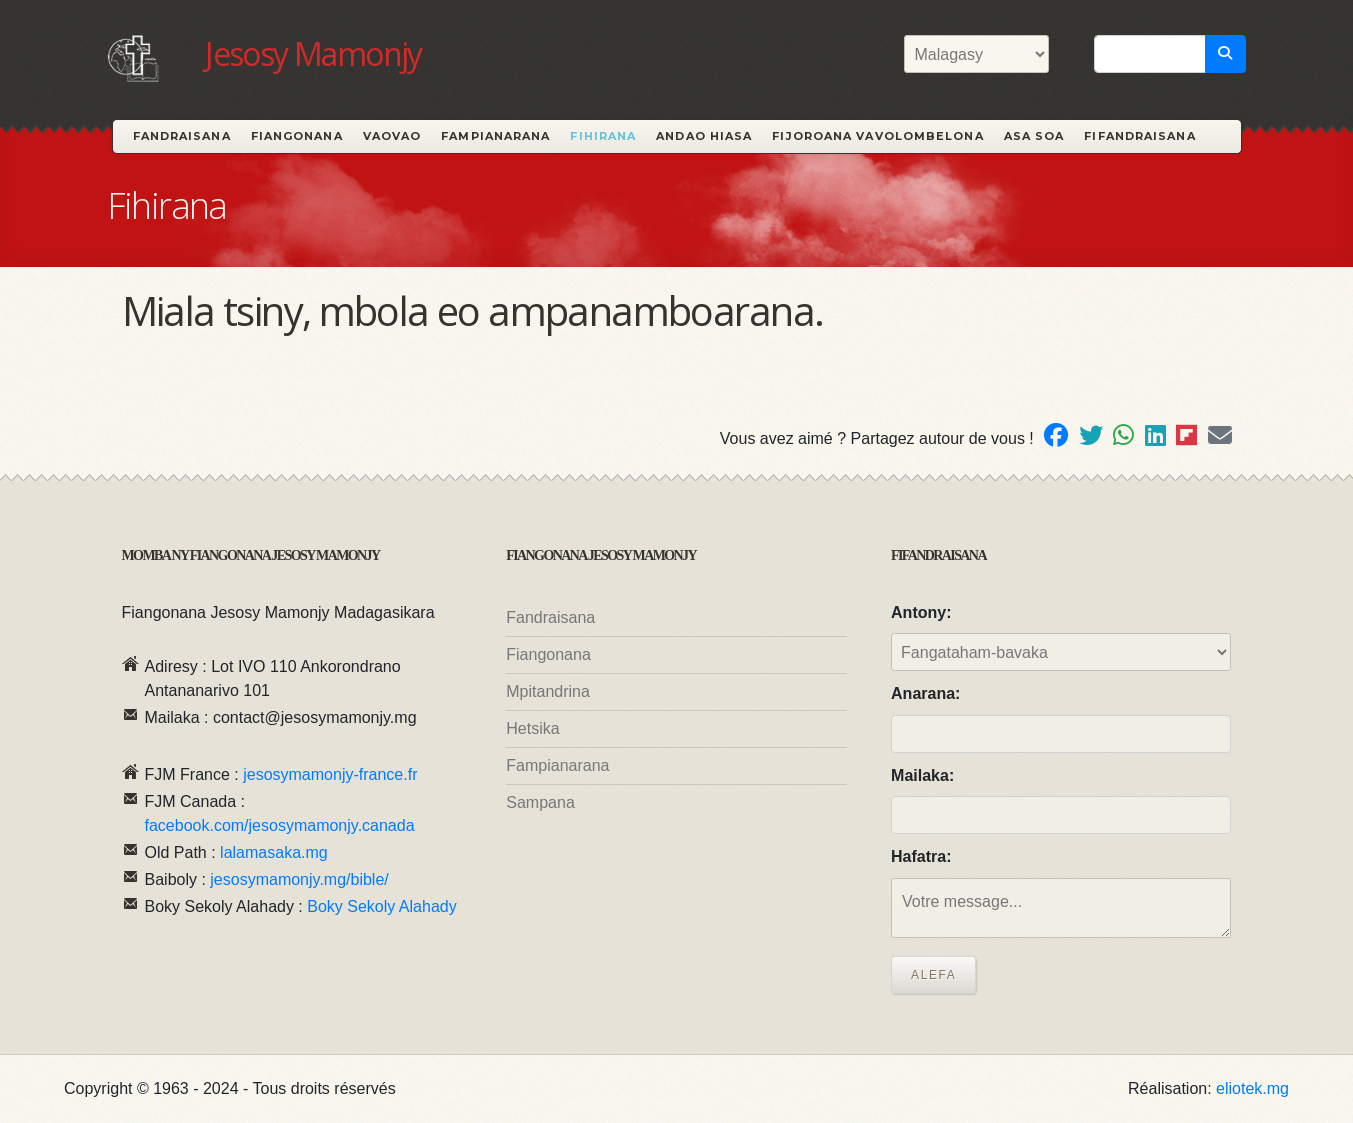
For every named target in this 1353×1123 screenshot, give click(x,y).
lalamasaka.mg (274, 852)
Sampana (540, 802)
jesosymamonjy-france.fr (330, 774)
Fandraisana (182, 136)
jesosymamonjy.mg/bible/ (299, 879)
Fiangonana (297, 136)
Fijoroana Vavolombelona (877, 136)
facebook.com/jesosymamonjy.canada (280, 825)
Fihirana (603, 136)
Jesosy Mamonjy (313, 53)
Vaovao (392, 136)
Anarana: (925, 693)
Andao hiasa (704, 136)
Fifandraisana (1139, 136)
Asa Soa (1034, 136)
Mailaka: (922, 775)
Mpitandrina (548, 691)
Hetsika (532, 728)
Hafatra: (921, 856)
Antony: (921, 612)
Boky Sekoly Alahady (381, 906)
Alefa (933, 975)
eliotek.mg (1252, 1088)
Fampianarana (495, 136)
